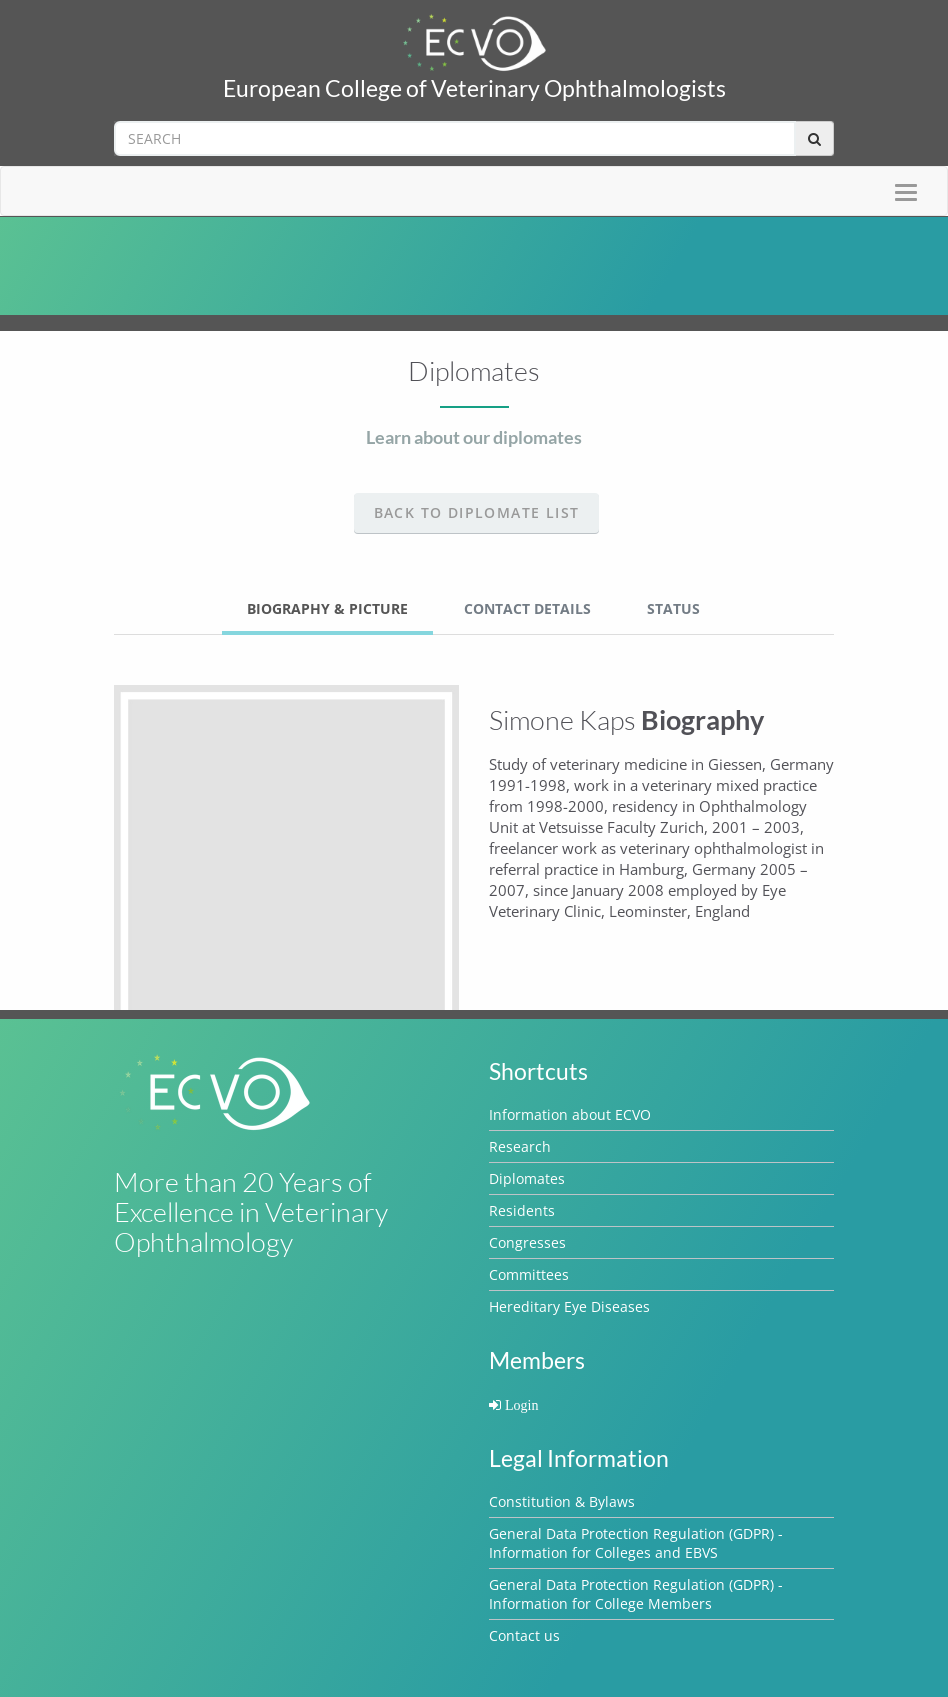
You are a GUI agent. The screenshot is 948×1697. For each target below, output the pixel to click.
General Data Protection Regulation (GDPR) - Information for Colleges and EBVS (636, 1543)
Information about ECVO (570, 1114)
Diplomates (527, 1178)
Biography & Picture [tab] (327, 608)
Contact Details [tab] (527, 608)
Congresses (527, 1242)
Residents (522, 1210)
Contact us (524, 1635)
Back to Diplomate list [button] (477, 512)
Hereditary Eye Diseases (569, 1306)
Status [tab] (673, 608)
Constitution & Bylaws (562, 1501)
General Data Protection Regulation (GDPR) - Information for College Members (636, 1594)
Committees (529, 1274)
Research (520, 1146)
